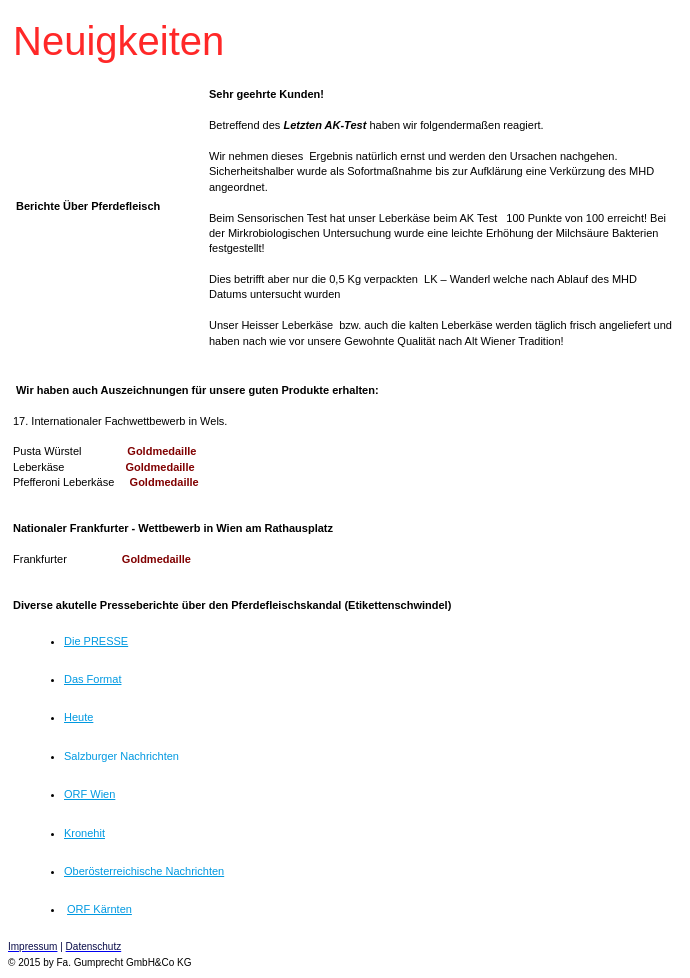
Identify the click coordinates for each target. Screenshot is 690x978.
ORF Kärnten (99, 909)
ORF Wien (89, 794)
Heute (78, 717)
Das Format (92, 679)
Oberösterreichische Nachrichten (144, 871)
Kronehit (84, 833)
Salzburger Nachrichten (121, 756)
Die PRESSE (96, 641)
